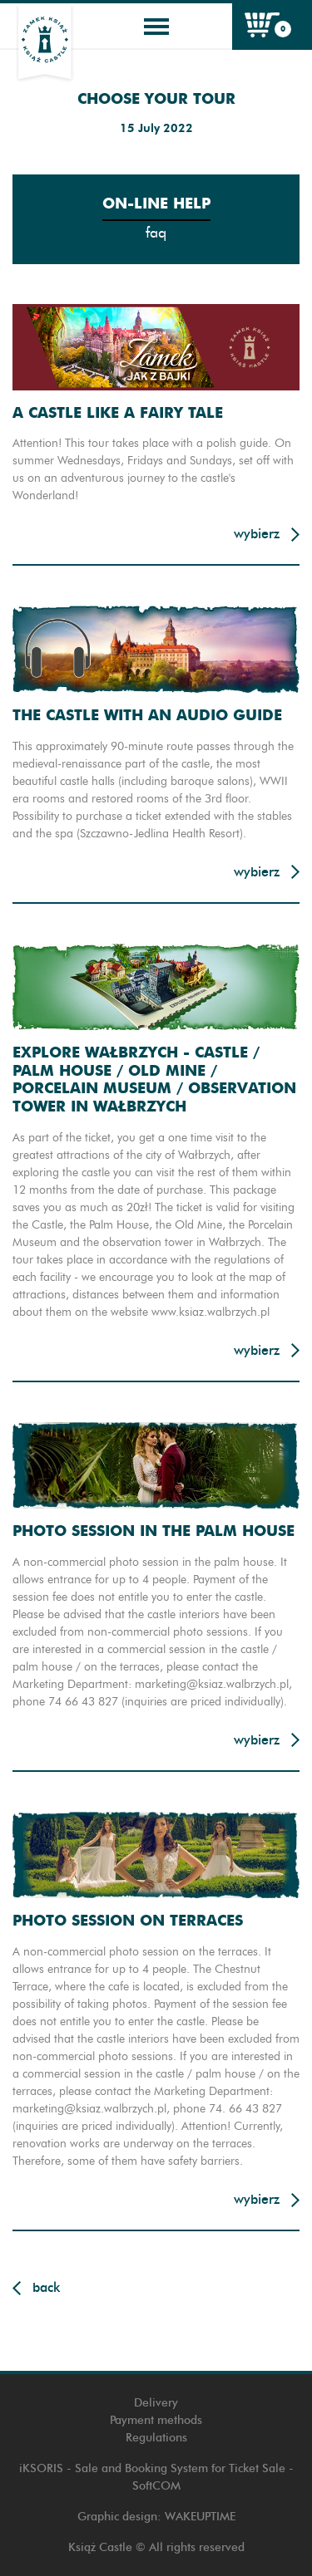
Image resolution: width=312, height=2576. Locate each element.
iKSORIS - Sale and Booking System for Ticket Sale (152, 2468)
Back (46, 2287)
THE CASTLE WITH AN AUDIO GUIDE (147, 714)
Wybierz (257, 534)
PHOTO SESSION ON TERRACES (127, 1920)
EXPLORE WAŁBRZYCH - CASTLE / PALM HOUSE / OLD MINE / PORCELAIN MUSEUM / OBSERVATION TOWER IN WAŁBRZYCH (154, 1079)
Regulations (156, 2438)
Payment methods (156, 2420)
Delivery (156, 2403)
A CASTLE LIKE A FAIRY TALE (117, 412)
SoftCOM (156, 2486)
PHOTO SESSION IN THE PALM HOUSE (153, 1530)
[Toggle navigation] (156, 26)
